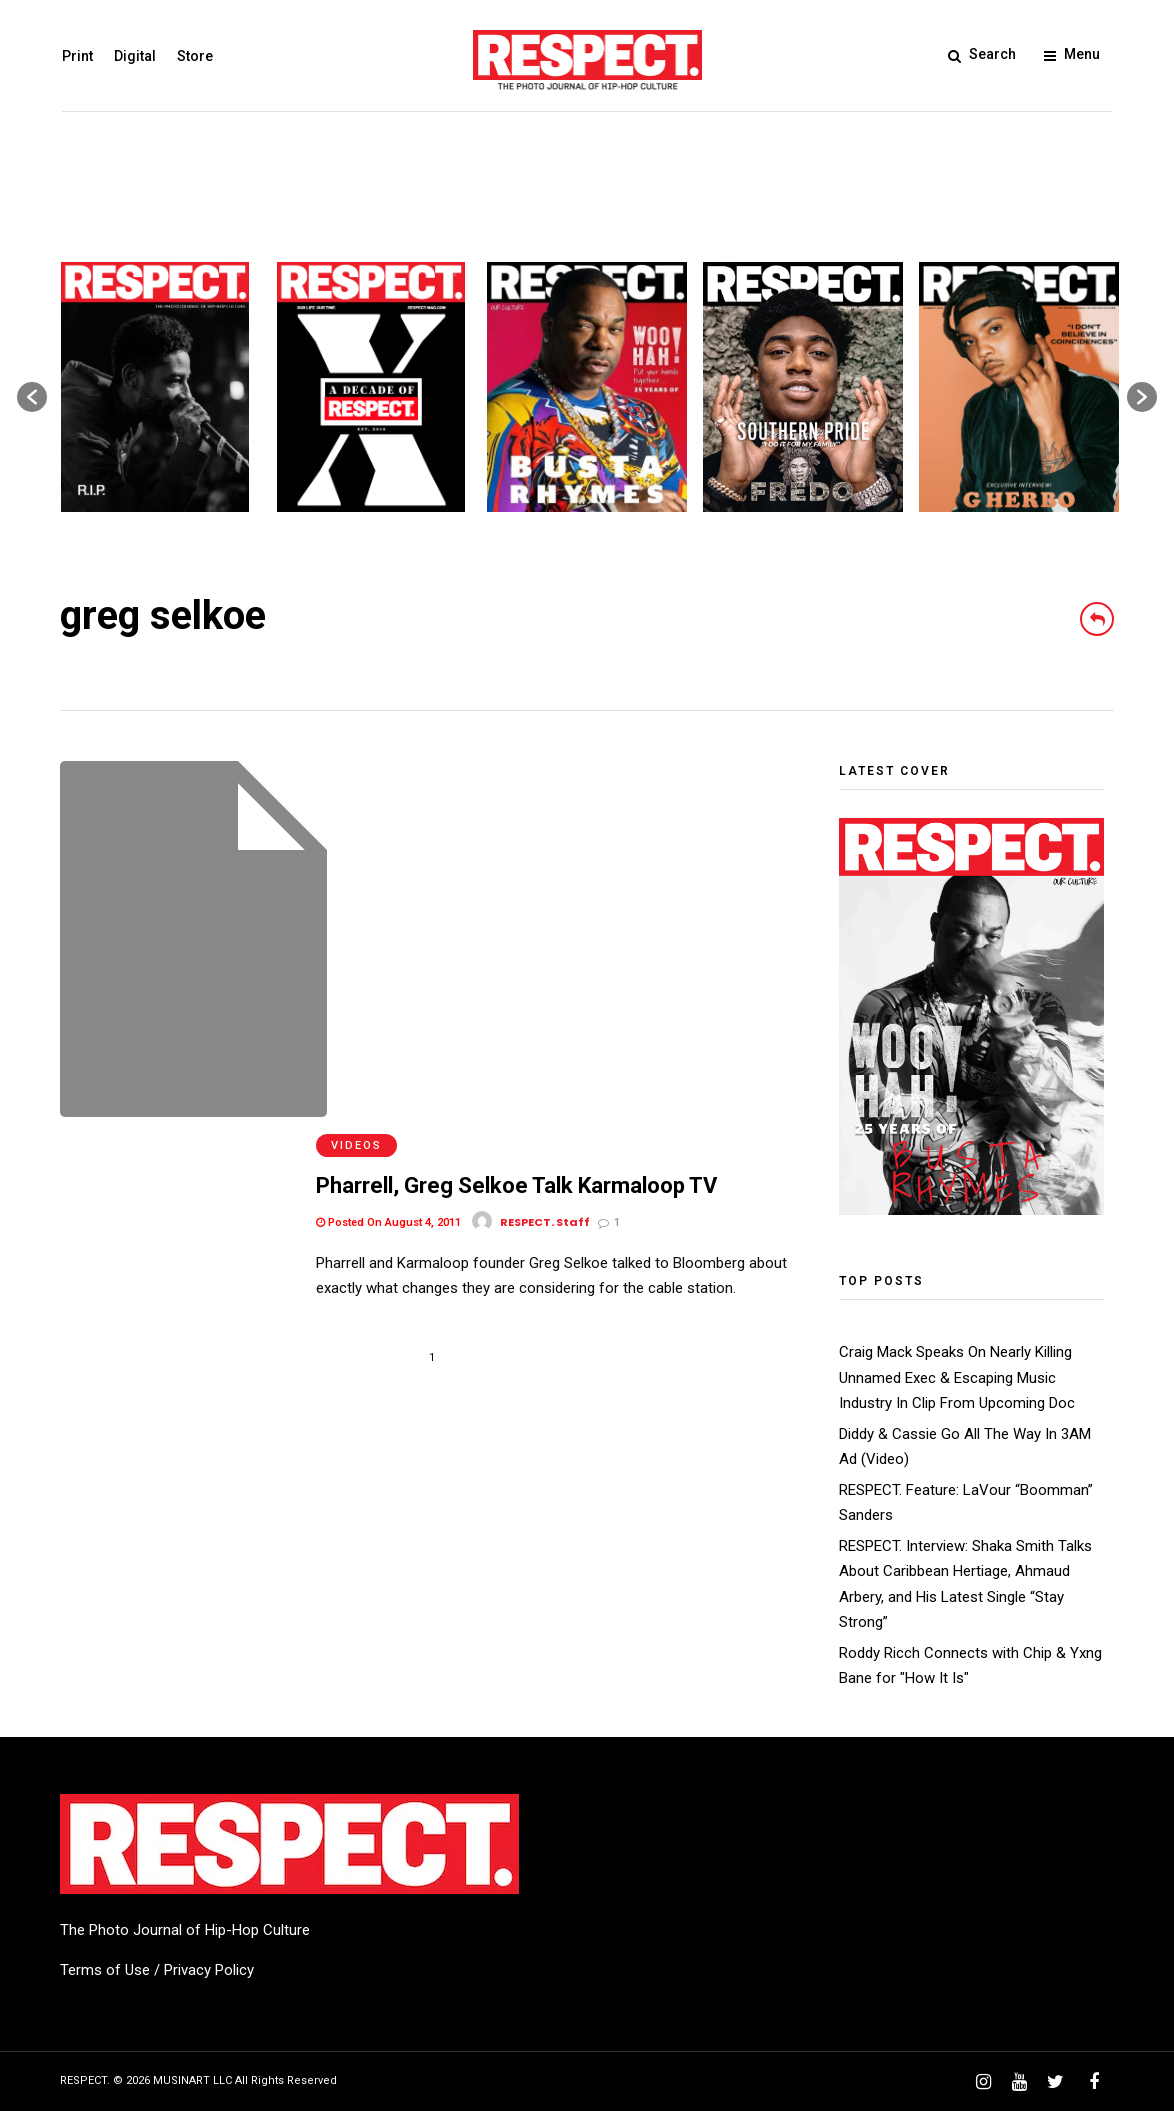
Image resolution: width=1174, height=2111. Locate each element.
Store (193, 56)
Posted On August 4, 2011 (388, 851)
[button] (32, 397)
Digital (133, 56)
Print (75, 56)
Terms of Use (105, 1970)
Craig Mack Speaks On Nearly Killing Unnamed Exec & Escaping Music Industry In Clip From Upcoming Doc (957, 1377)
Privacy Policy (209, 1970)
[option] (155, 387)
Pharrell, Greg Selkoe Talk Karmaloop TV (516, 815)
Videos (356, 774)
